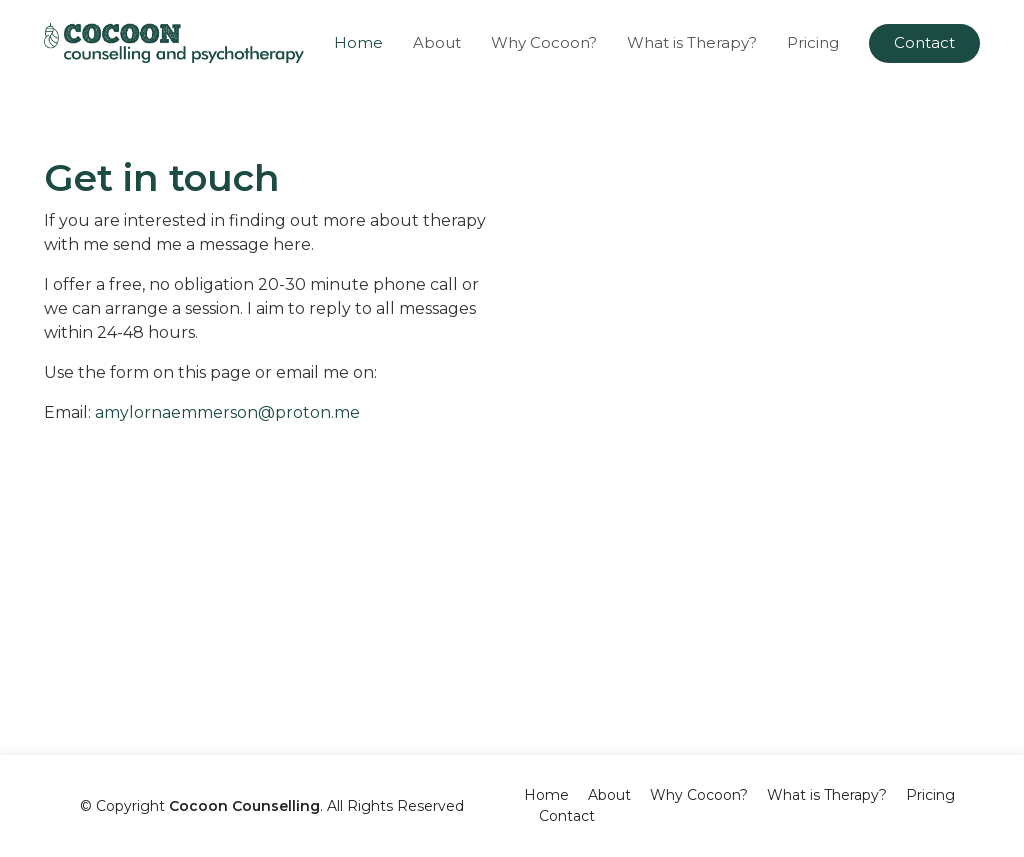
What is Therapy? (692, 42)
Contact (924, 42)
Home (358, 42)
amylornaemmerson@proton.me (227, 412)
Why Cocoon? (544, 42)
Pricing (813, 42)
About (437, 42)
